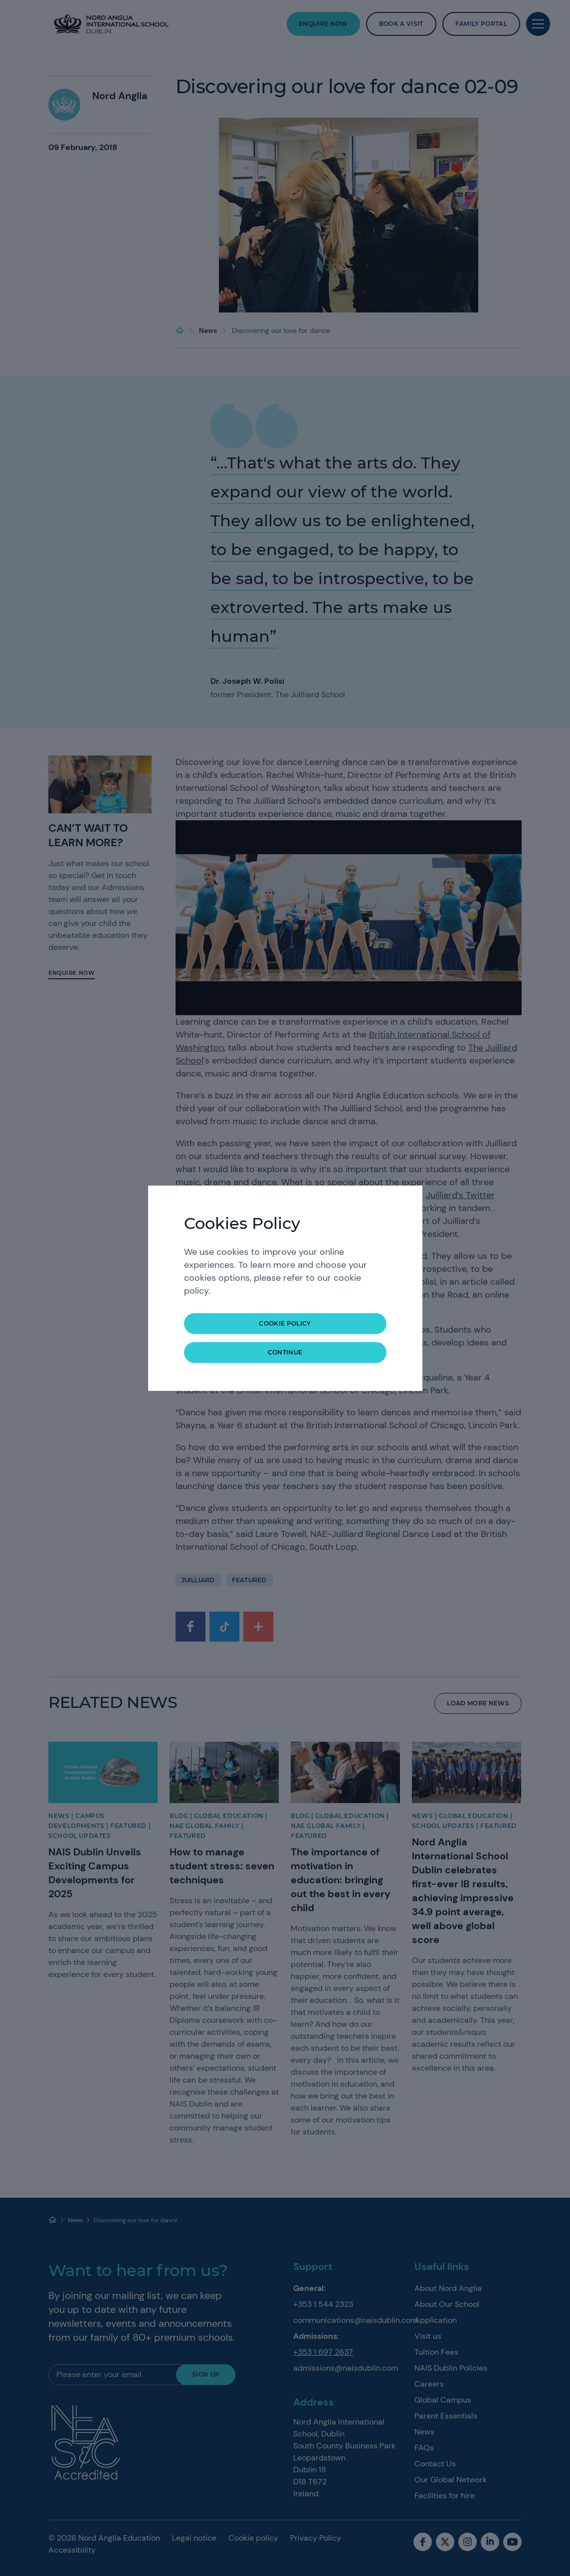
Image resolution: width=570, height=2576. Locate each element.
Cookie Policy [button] (285, 1323)
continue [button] (285, 1352)
